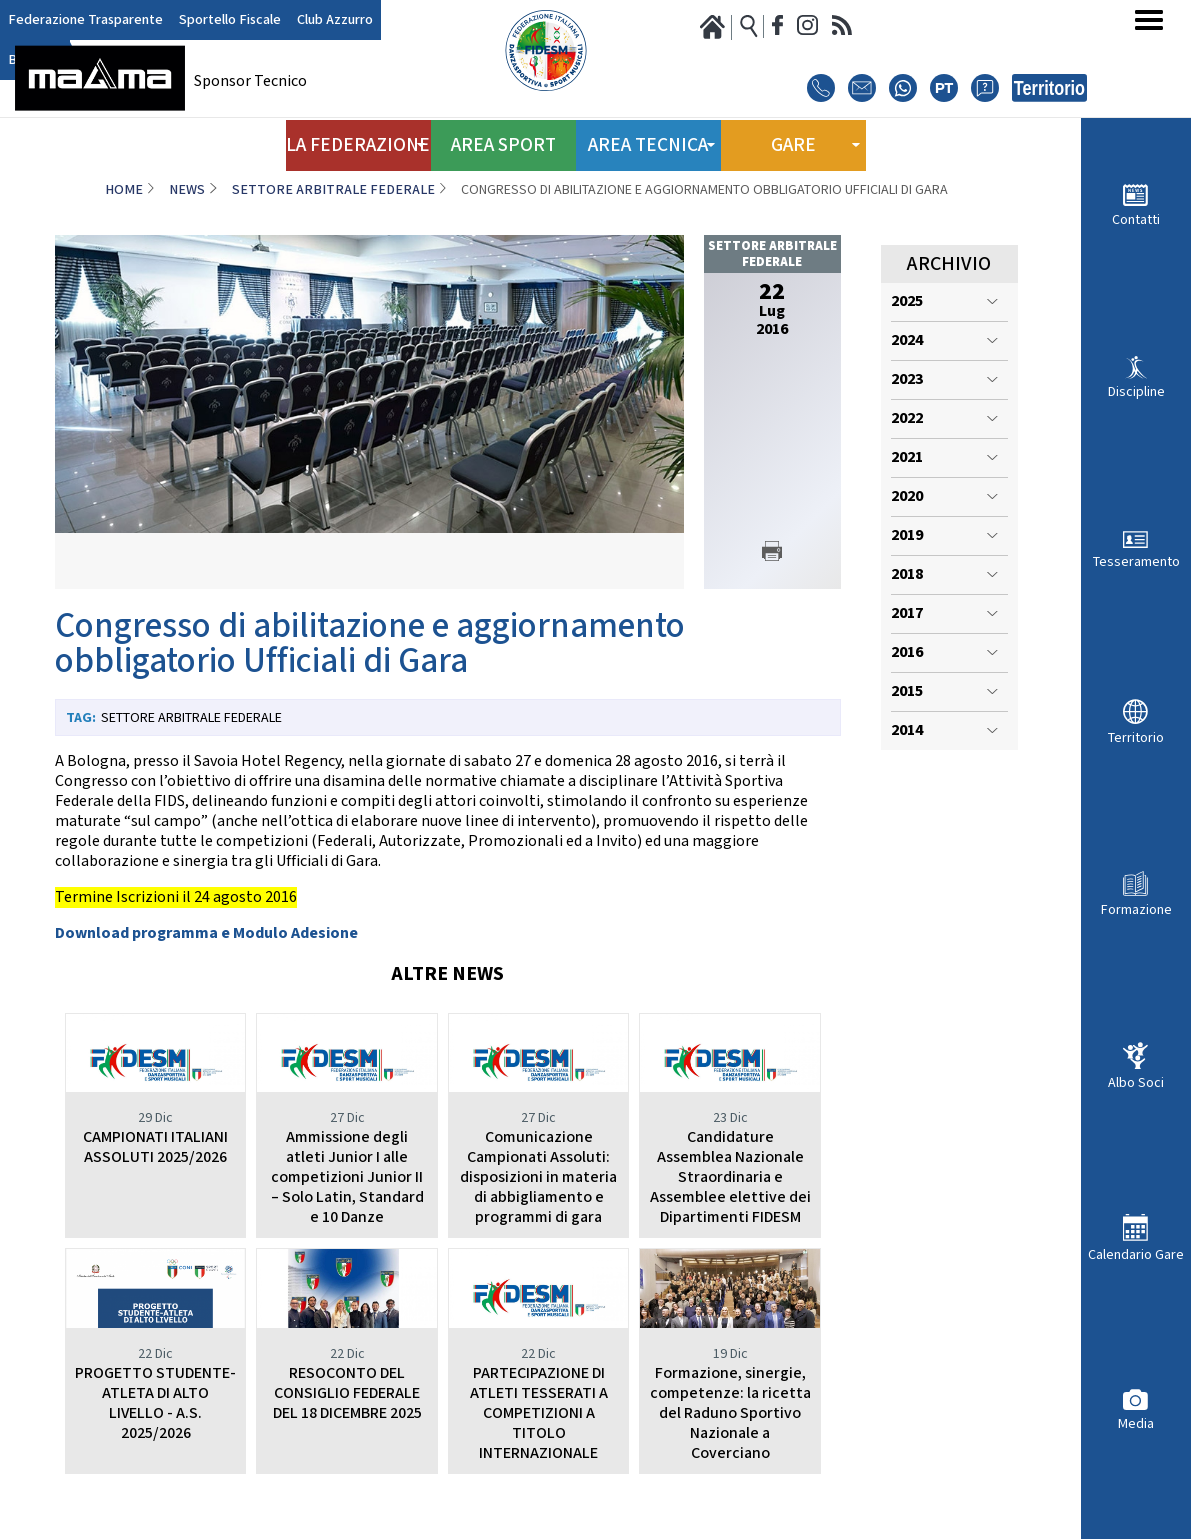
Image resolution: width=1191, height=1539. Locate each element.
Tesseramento (1136, 561)
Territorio (1136, 737)
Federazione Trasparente (76, 20)
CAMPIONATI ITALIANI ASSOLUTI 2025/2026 (155, 1147)
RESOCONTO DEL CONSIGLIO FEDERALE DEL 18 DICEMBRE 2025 (347, 1393)
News (187, 190)
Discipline (1136, 391)
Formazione (1136, 909)
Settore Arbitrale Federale (333, 190)
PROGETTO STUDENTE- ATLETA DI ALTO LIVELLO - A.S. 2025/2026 (155, 1403)
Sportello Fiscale (205, 20)
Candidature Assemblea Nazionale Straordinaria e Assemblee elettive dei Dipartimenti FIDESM (730, 1177)
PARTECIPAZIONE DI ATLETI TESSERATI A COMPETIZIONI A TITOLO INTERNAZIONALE (539, 1413)
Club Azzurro (299, 20)
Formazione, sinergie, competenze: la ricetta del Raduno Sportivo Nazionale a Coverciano (730, 1413)
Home (124, 190)
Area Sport (503, 138)
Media (1136, 1423)
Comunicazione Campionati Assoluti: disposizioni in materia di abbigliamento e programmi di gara (538, 1177)
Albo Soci (1136, 1082)
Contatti (1136, 219)
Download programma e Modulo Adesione (206, 933)
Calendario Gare (1136, 1254)
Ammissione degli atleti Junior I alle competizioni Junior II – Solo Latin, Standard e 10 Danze (347, 1177)
